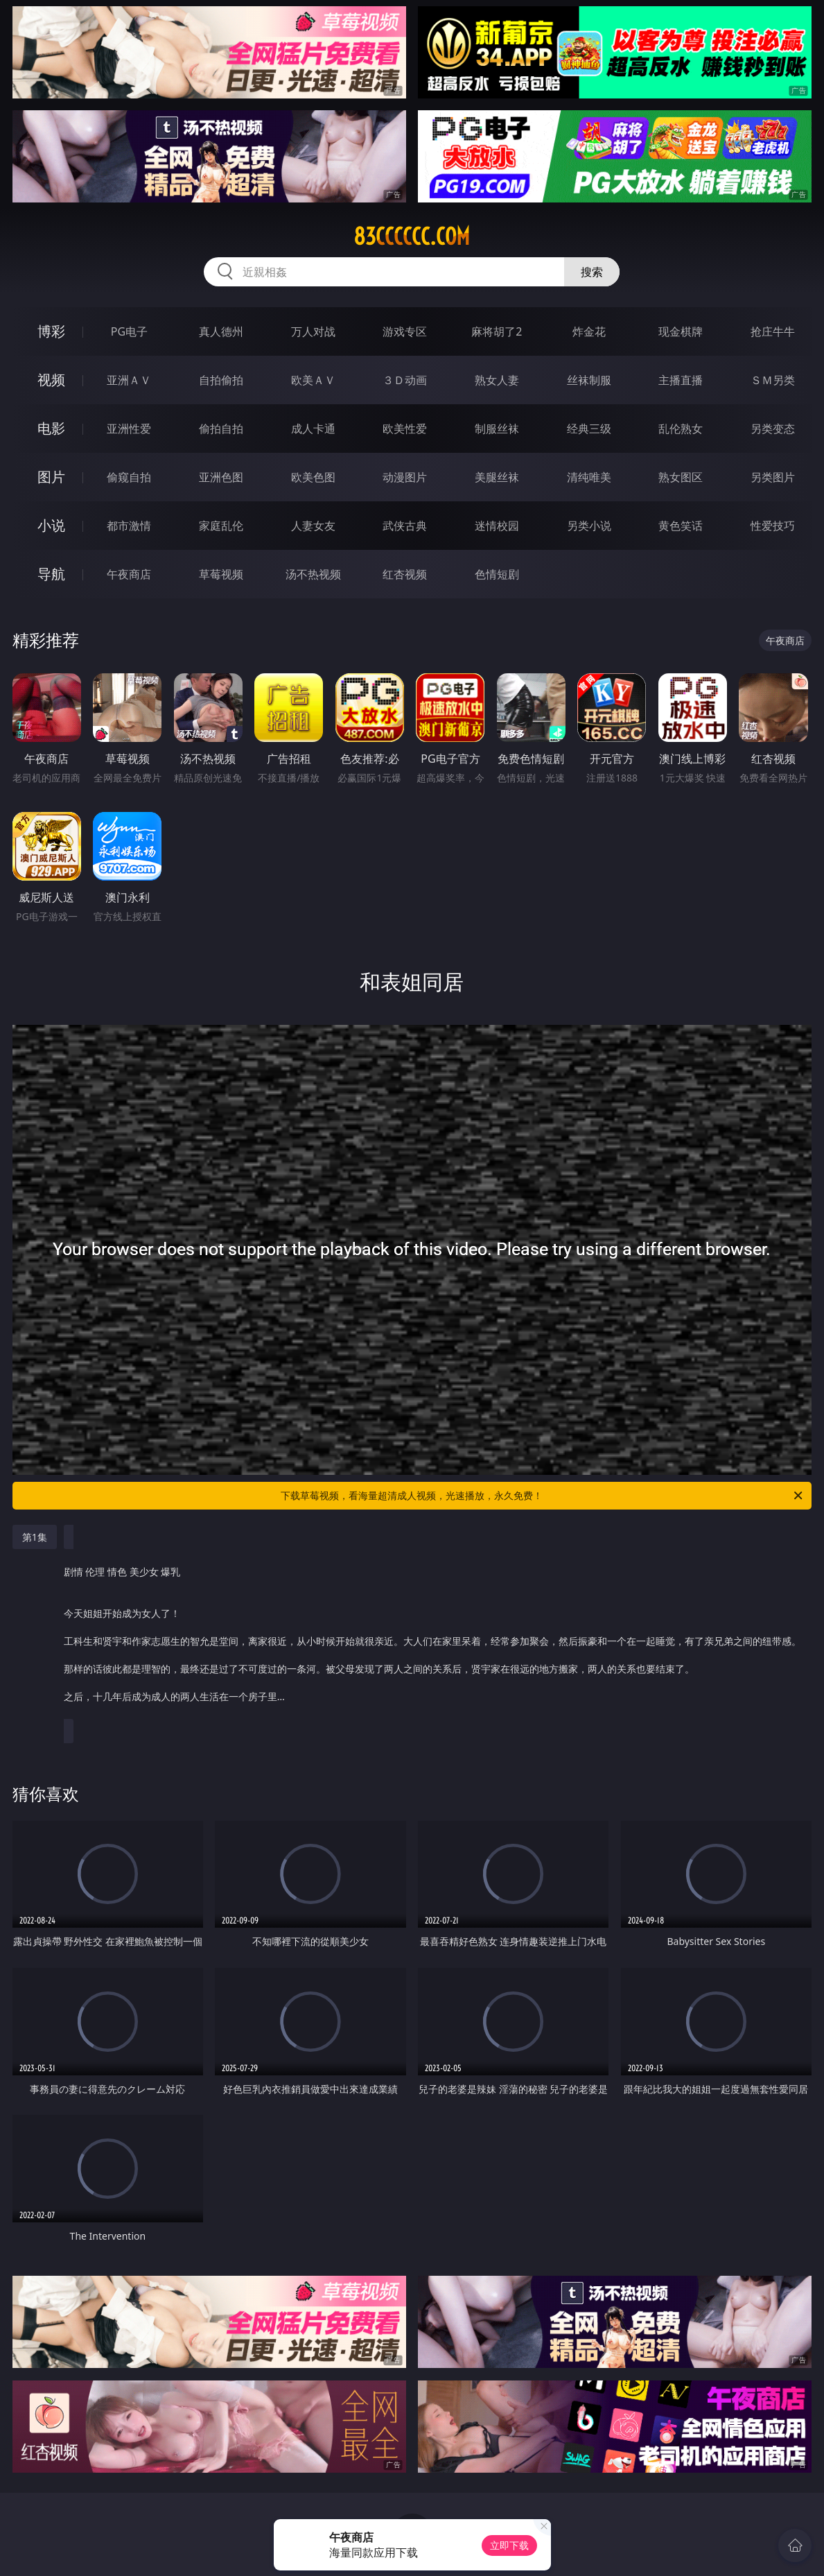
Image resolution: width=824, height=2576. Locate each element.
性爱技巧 (773, 525)
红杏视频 (405, 574)
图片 (51, 476)
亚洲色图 (221, 477)
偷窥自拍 (129, 477)
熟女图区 (680, 477)
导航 (51, 573)
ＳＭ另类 (773, 380)
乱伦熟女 (680, 428)
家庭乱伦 (221, 525)
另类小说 (589, 525)
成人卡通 (313, 428)
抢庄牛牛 (773, 331)
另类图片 (773, 477)
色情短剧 (497, 574)
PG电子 (129, 331)
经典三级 (589, 428)
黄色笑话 (680, 525)
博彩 (51, 331)
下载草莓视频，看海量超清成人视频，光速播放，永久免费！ (543, 1495)
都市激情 (129, 525)
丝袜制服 (589, 380)
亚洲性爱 (129, 428)
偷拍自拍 (221, 428)
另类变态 (773, 428)
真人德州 (221, 331)
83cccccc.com (411, 236)
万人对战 (313, 331)
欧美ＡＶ (313, 380)
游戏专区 (405, 331)
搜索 (592, 271)
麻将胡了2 (496, 331)
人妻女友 (313, 525)
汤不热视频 (313, 574)
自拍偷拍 (221, 380)
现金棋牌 (680, 331)
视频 (51, 379)
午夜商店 (129, 574)
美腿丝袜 (497, 477)
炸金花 (589, 331)
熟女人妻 (497, 380)
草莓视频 (221, 574)
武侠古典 (405, 525)
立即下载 (509, 2545)
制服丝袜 (497, 428)
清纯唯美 (589, 477)
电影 (51, 428)
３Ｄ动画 (405, 380)
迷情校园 (497, 525)
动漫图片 (405, 477)
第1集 (34, 1537)
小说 (51, 525)
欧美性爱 (405, 428)
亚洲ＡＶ (129, 380)
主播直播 (680, 380)
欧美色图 (313, 477)
